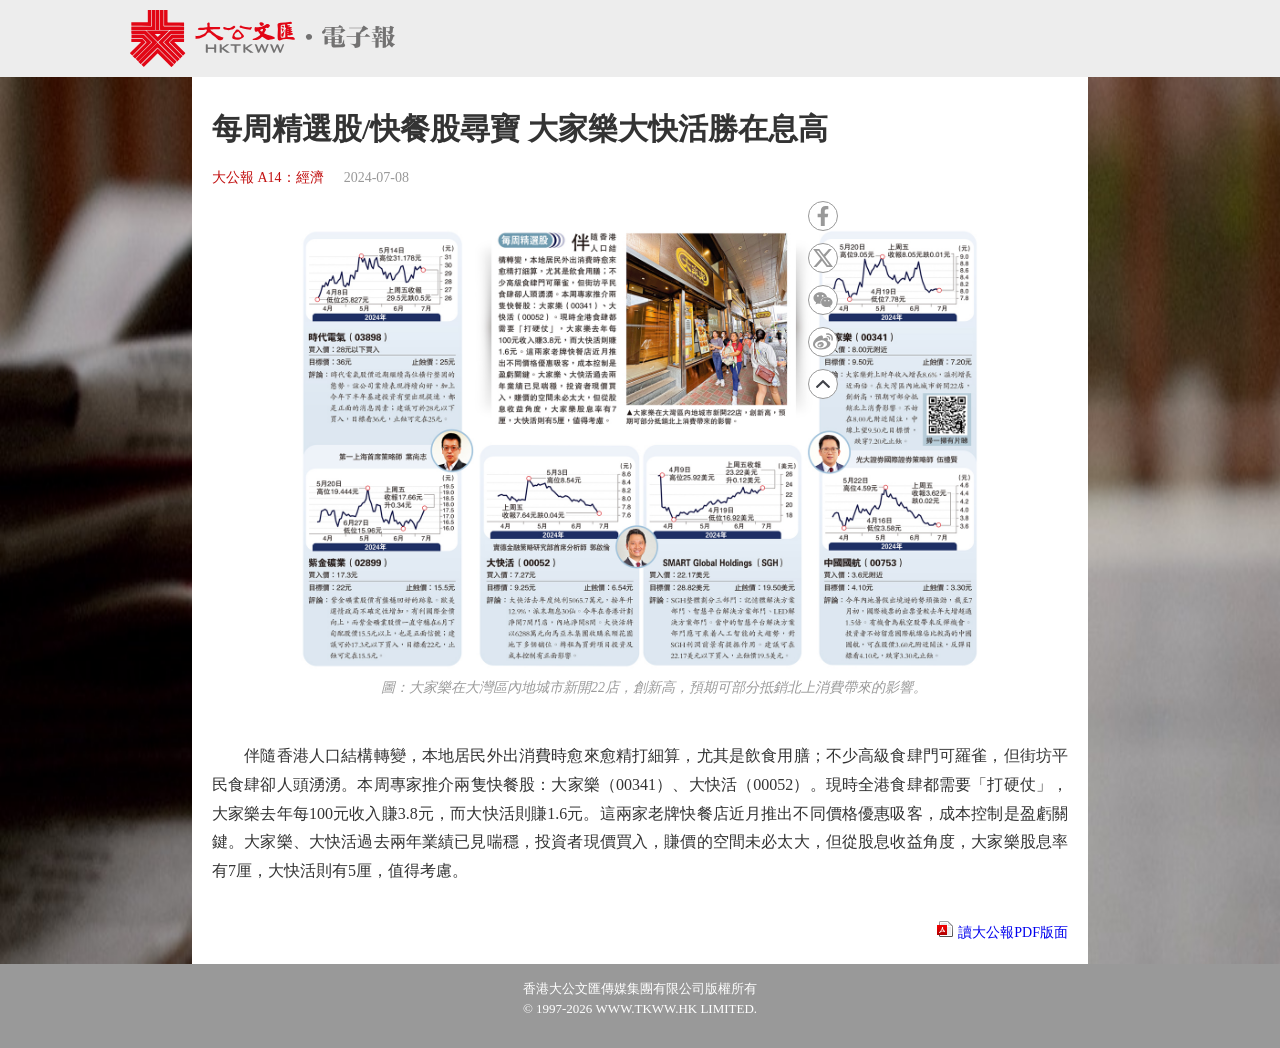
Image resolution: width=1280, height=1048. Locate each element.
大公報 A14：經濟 (268, 177)
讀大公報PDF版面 (1013, 932)
